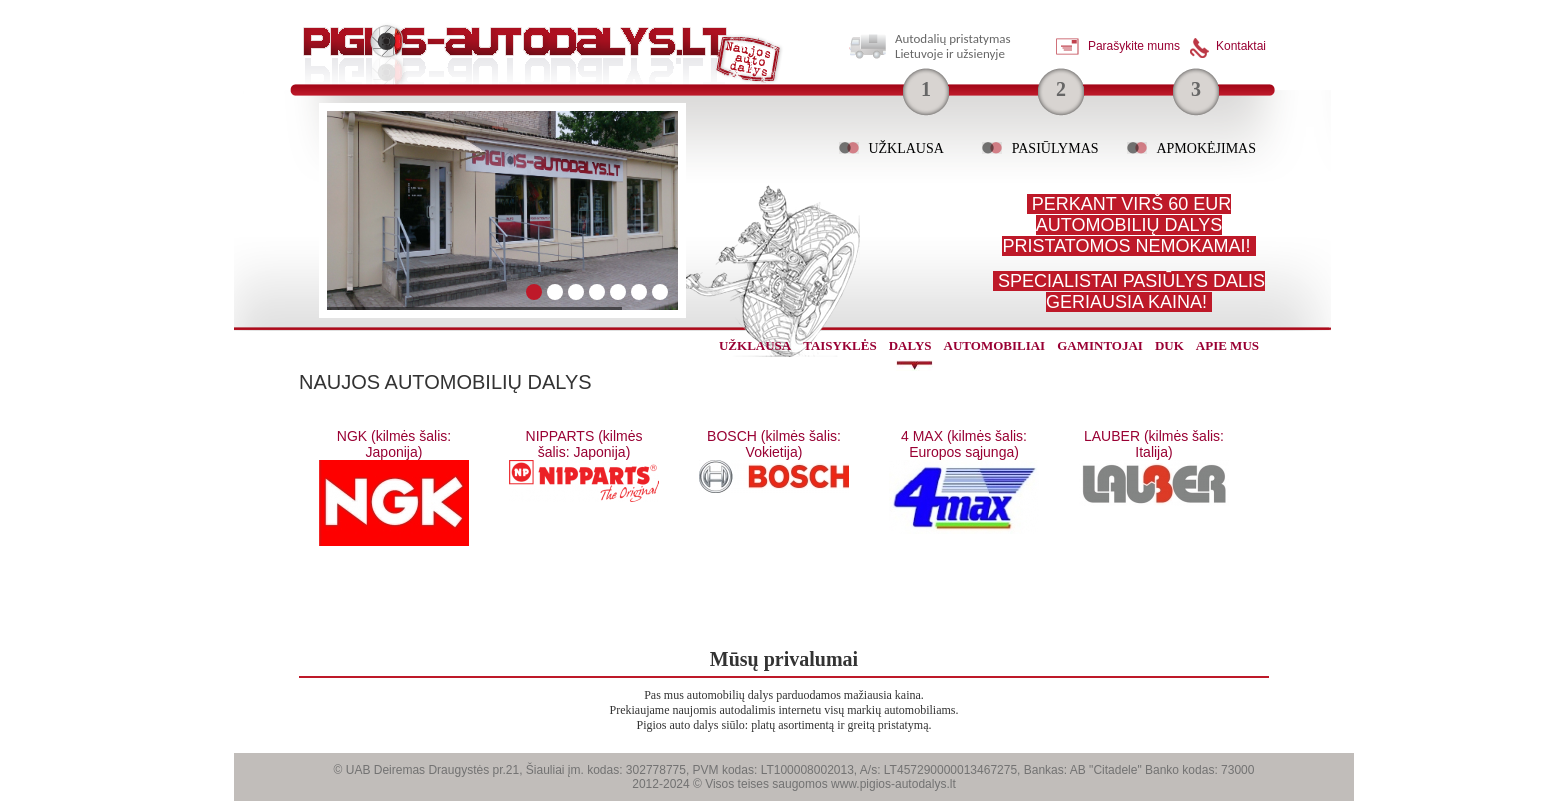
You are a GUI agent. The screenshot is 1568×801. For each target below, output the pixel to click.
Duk (1169, 345)
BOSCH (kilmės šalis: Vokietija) (774, 444)
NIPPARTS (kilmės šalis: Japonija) (584, 444)
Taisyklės (839, 345)
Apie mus (1227, 345)
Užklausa (905, 148)
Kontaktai (1241, 46)
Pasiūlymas (1055, 148)
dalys (910, 345)
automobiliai (995, 345)
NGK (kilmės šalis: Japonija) (394, 444)
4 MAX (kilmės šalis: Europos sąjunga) (964, 444)
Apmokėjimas (1206, 148)
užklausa (755, 345)
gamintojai (1100, 345)
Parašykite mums (1134, 46)
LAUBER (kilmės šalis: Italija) (1154, 444)
